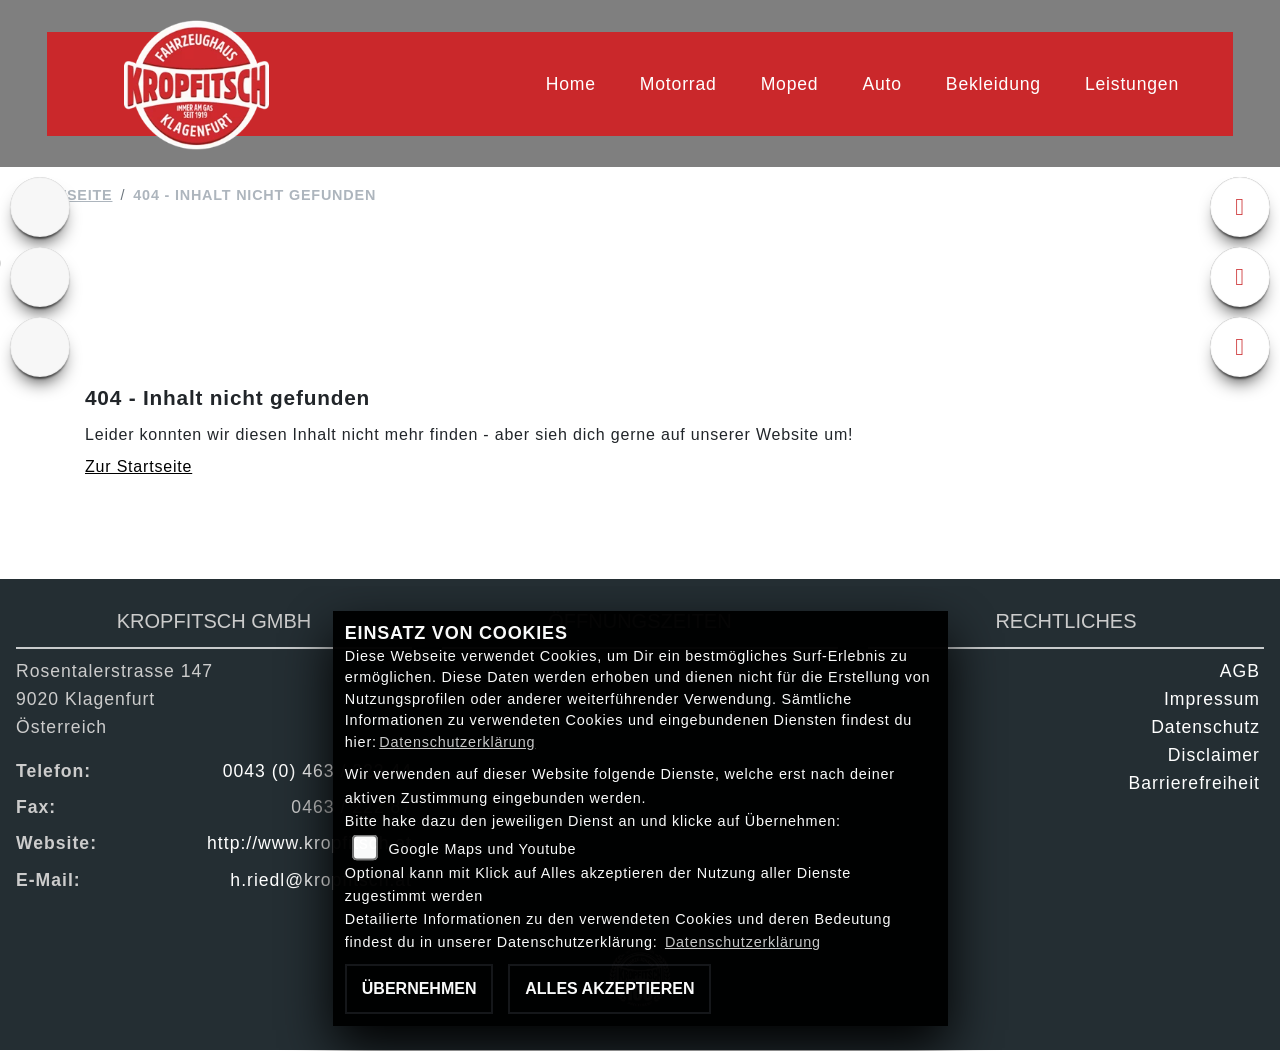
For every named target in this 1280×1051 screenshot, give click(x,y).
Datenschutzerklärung (457, 742)
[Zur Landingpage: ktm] (40, 208)
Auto (881, 84)
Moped (790, 84)
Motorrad (678, 84)
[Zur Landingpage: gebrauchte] (40, 278)
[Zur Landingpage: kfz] (40, 348)
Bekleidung (993, 84)
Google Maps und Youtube (482, 849)
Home (571, 84)
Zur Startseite (138, 467)
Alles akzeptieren (609, 988)
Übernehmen (419, 988)
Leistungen (1132, 84)
